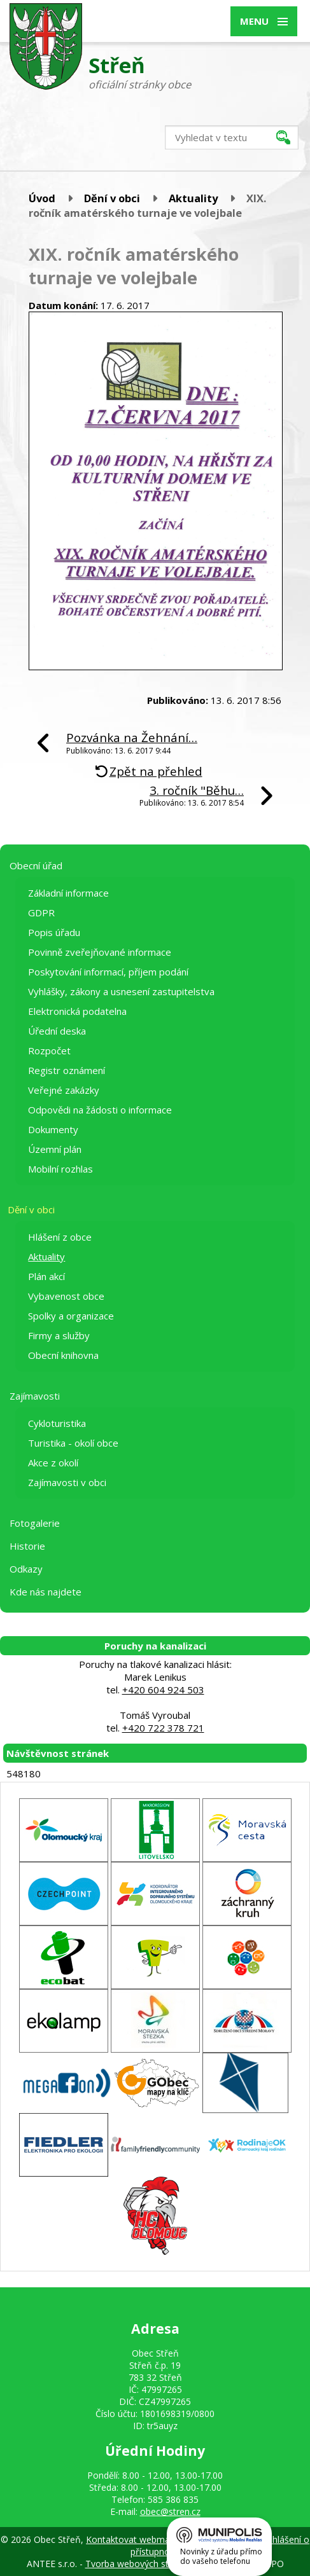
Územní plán (54, 1149)
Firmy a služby (59, 1335)
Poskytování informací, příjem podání (108, 971)
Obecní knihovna (63, 1355)
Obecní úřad (36, 865)
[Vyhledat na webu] (232, 137)
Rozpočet (49, 1050)
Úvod (42, 198)
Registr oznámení (66, 1070)
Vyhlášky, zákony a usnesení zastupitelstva (121, 991)
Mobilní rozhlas (60, 1168)
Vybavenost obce (66, 1296)
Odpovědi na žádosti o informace (100, 1109)
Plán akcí (46, 1276)
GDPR (41, 912)
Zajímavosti (35, 1395)
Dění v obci (112, 198)
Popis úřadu (54, 932)
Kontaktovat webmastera (138, 2539)
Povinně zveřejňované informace (99, 952)
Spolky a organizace (71, 1315)
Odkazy (26, 1568)
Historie (27, 1545)
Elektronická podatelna (77, 1011)
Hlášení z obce (60, 1236)
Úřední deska (57, 1030)
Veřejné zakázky (63, 1090)
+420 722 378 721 (163, 1727)
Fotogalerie (35, 1523)
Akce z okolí (53, 1462)
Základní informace (68, 892)
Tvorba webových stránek (138, 2564)
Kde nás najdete (45, 1591)
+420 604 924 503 (163, 1689)
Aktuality (193, 198)
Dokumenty (53, 1129)
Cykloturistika (57, 1423)
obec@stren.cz (170, 2511)
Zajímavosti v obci (67, 1482)
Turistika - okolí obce (73, 1442)
